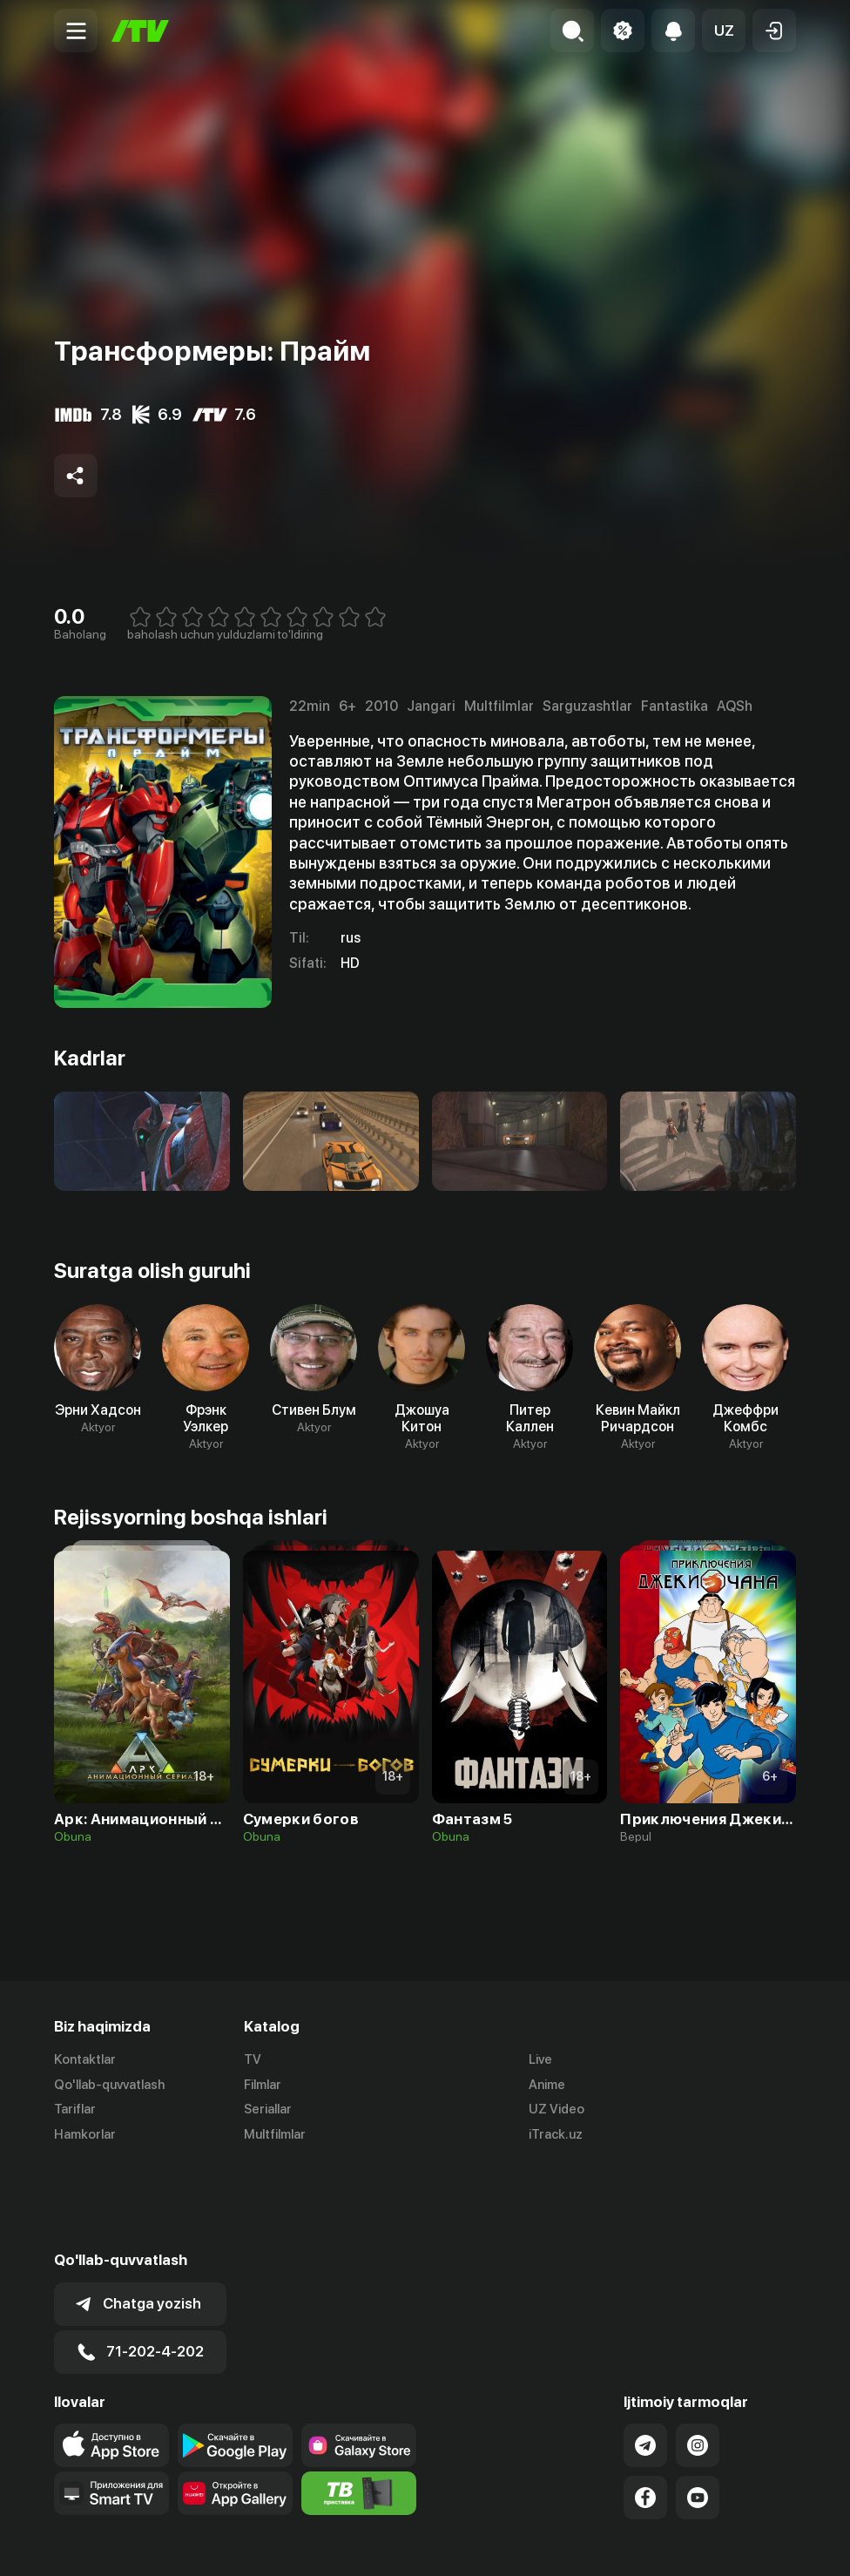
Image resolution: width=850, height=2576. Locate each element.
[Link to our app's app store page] (111, 2359)
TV (252, 2059)
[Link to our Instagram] (697, 2359)
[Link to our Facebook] (645, 2411)
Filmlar (262, 2085)
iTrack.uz (556, 2135)
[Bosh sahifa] (140, 31)
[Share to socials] (76, 475)
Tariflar (75, 2110)
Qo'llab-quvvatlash (109, 2085)
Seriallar (268, 2110)
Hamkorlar (85, 2135)
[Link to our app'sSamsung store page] (358, 2359)
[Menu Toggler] (76, 30)
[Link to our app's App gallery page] (235, 2407)
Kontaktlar (85, 2059)
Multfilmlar (275, 2135)
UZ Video (556, 2110)
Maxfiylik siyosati (746, 2544)
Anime (547, 2085)
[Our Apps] (111, 2407)
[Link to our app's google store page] (235, 2359)
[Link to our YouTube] (697, 2411)
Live (540, 2059)
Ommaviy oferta (627, 2544)
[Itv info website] (358, 2407)
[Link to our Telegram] (645, 2359)
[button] (723, 30)
